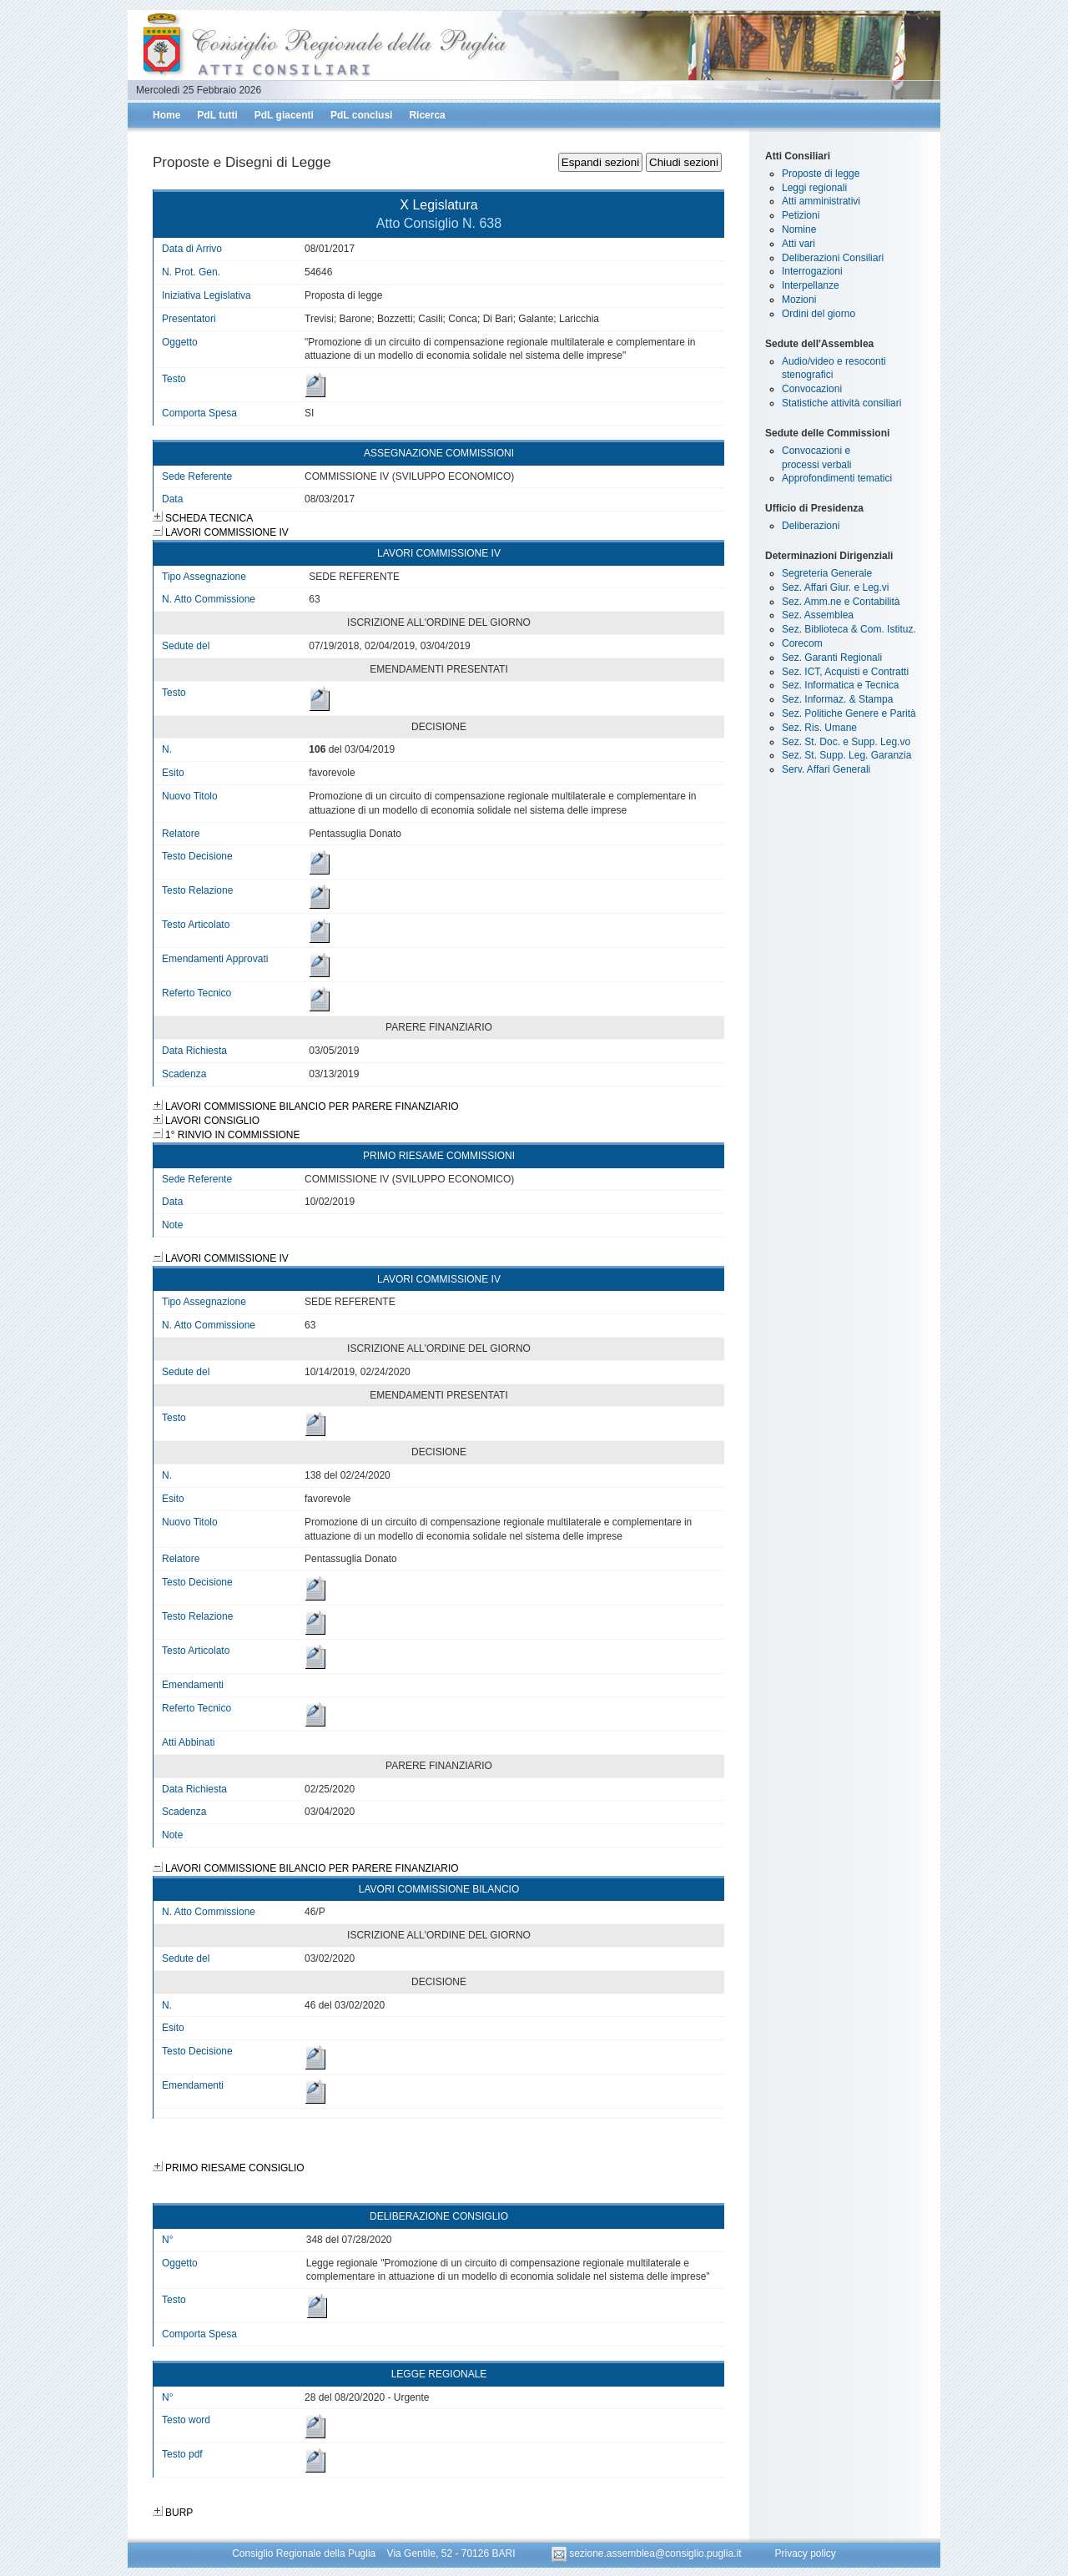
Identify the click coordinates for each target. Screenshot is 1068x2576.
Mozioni (799, 299)
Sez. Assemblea (818, 615)
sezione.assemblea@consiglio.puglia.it (648, 2553)
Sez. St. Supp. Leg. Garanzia (846, 755)
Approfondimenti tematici (837, 478)
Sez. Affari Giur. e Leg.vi (835, 587)
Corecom (802, 643)
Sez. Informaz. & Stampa (837, 699)
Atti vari (798, 244)
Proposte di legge (820, 173)
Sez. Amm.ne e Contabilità (840, 601)
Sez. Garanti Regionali (832, 657)
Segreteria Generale (827, 573)
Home (166, 115)
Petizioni (800, 215)
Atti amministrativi (821, 201)
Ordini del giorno (818, 314)
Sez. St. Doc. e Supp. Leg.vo (846, 742)
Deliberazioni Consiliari (833, 258)
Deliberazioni (810, 526)
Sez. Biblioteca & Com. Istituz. (849, 629)
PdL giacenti (284, 115)
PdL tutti (217, 115)
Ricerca (427, 115)
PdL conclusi (361, 115)
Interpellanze (810, 285)
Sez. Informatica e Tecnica (840, 685)
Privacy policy (804, 2553)
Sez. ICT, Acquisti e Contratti (845, 672)
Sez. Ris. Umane (819, 727)
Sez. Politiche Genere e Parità (849, 713)
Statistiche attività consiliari (841, 403)
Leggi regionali (814, 188)
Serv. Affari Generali (826, 769)
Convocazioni (812, 389)
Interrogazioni (812, 271)
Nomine (799, 229)
